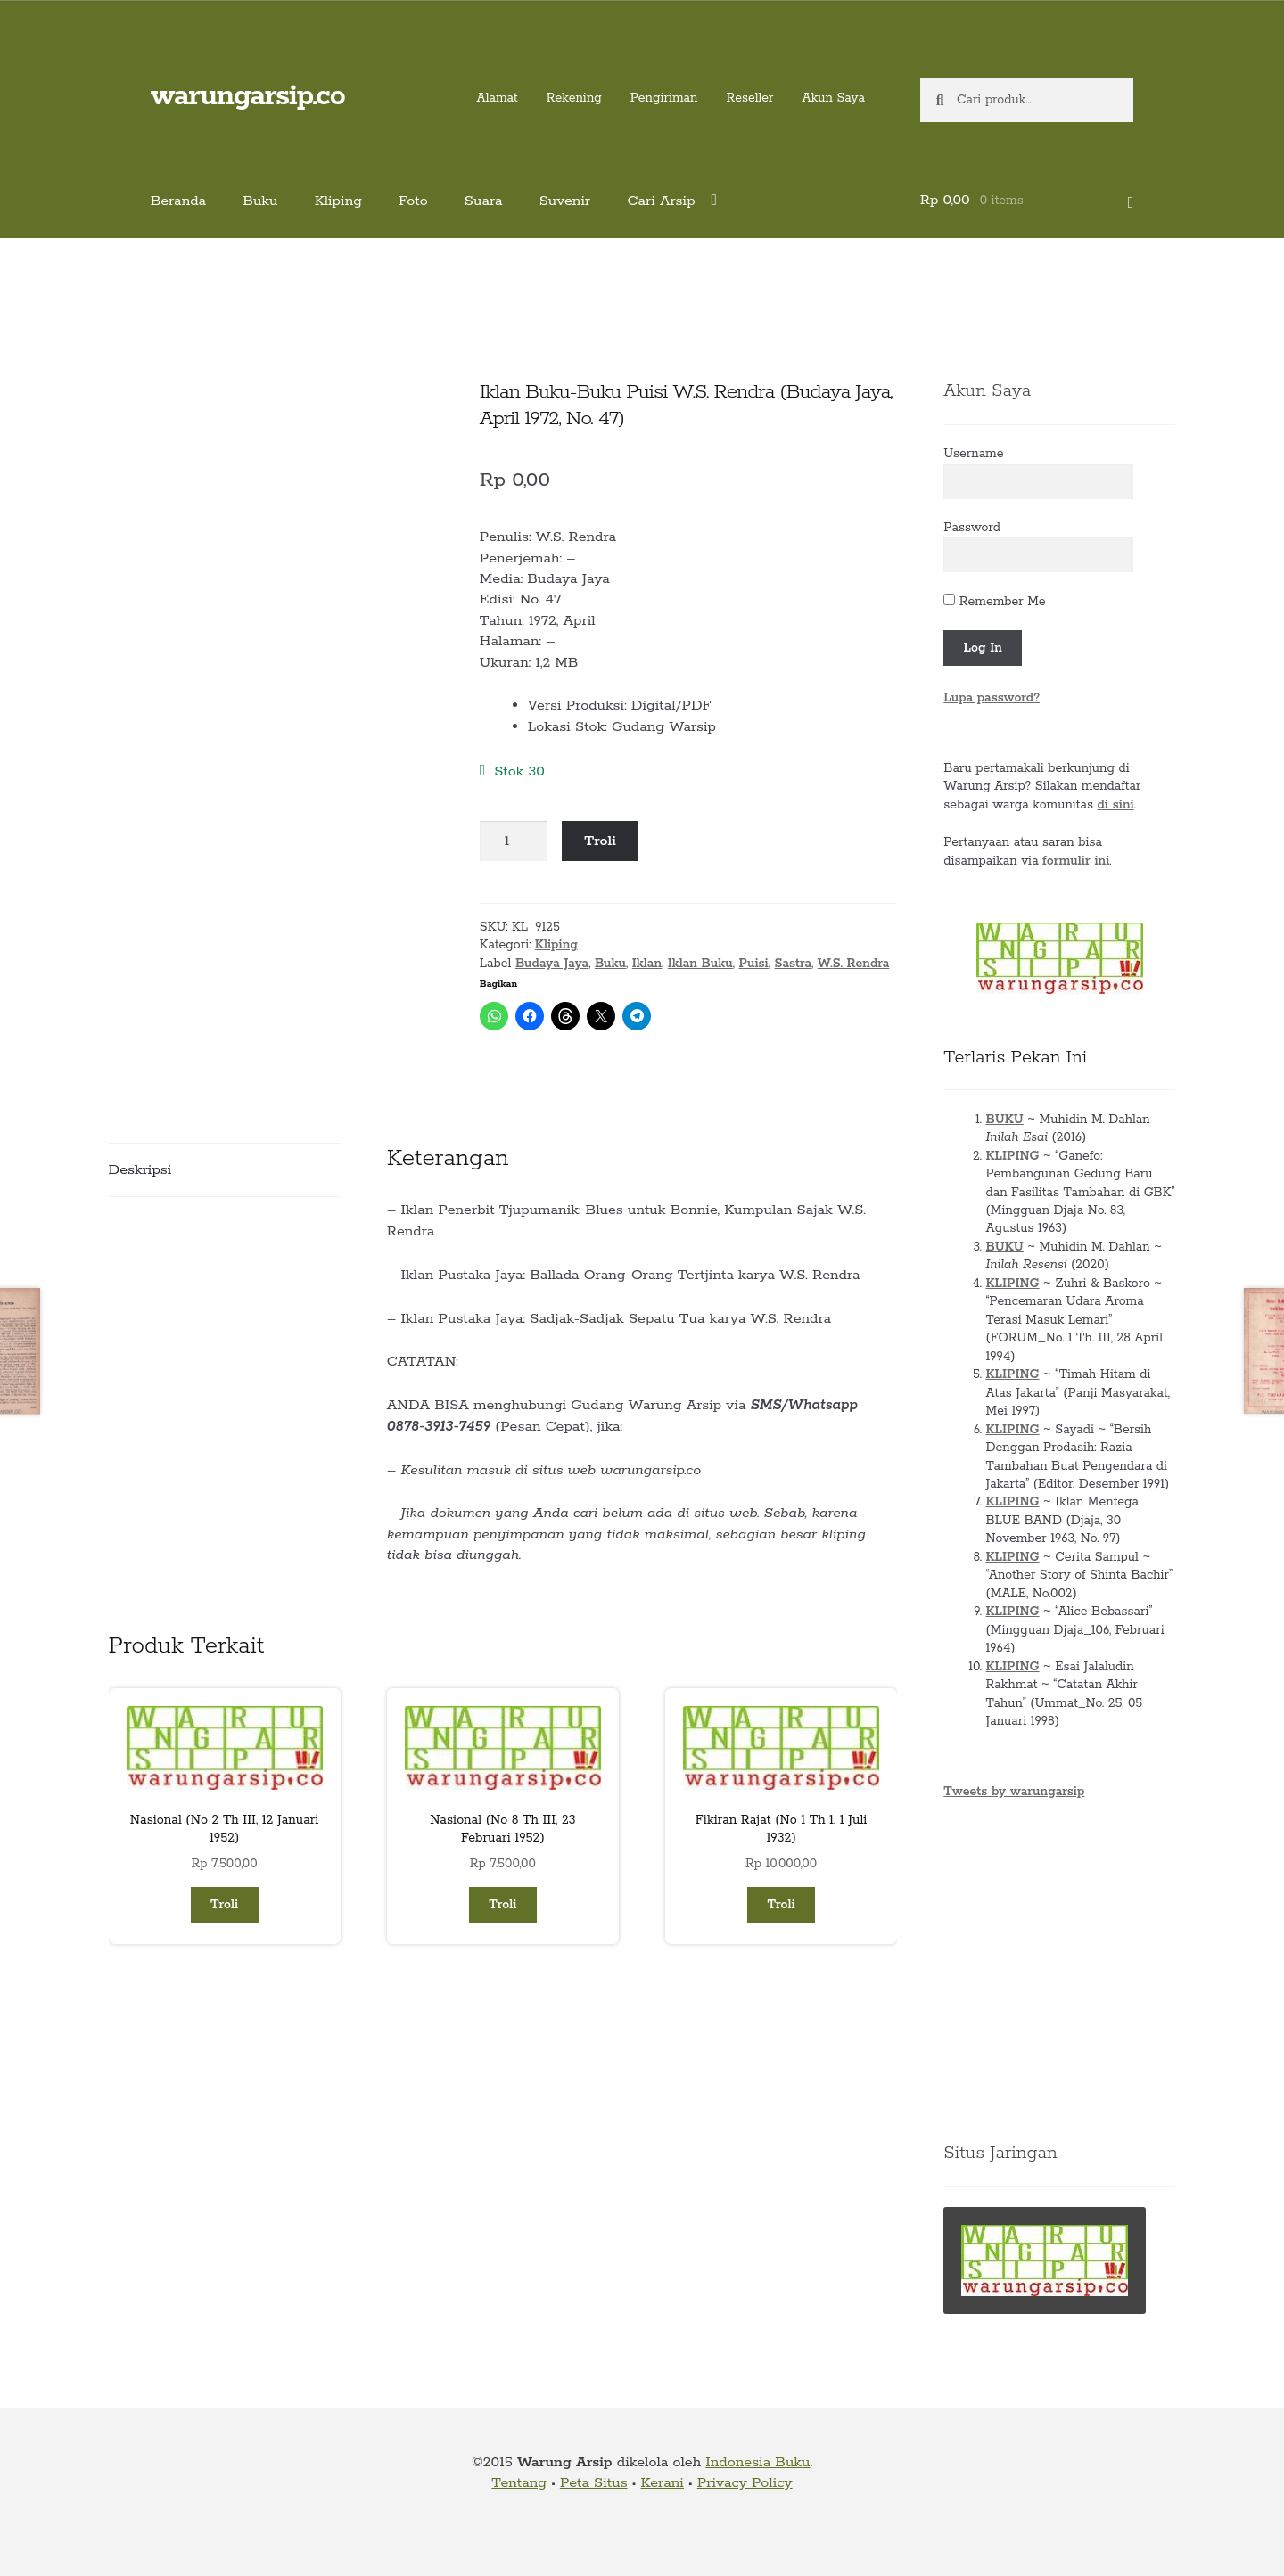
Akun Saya (833, 98)
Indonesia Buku (757, 2462)
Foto (413, 201)
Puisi (753, 964)
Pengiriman (664, 98)
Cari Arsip (661, 201)
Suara (484, 201)
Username (973, 454)
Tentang (519, 2482)
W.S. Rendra (854, 964)
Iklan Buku (700, 964)
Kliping (338, 201)
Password (971, 528)
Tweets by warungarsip (1013, 1792)
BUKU (1005, 1120)
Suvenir (565, 201)
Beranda (179, 201)
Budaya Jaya (551, 964)
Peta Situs (594, 2482)
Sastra (792, 964)
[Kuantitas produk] (513, 841)
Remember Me (994, 602)
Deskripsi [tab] (140, 1170)
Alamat (497, 98)
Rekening (574, 98)
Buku (260, 201)
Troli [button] (224, 1905)
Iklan (647, 964)
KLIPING (1013, 1156)
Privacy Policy (745, 2482)
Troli (600, 841)
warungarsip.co (248, 96)
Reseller (749, 98)
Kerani (661, 2482)
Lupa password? (991, 698)
